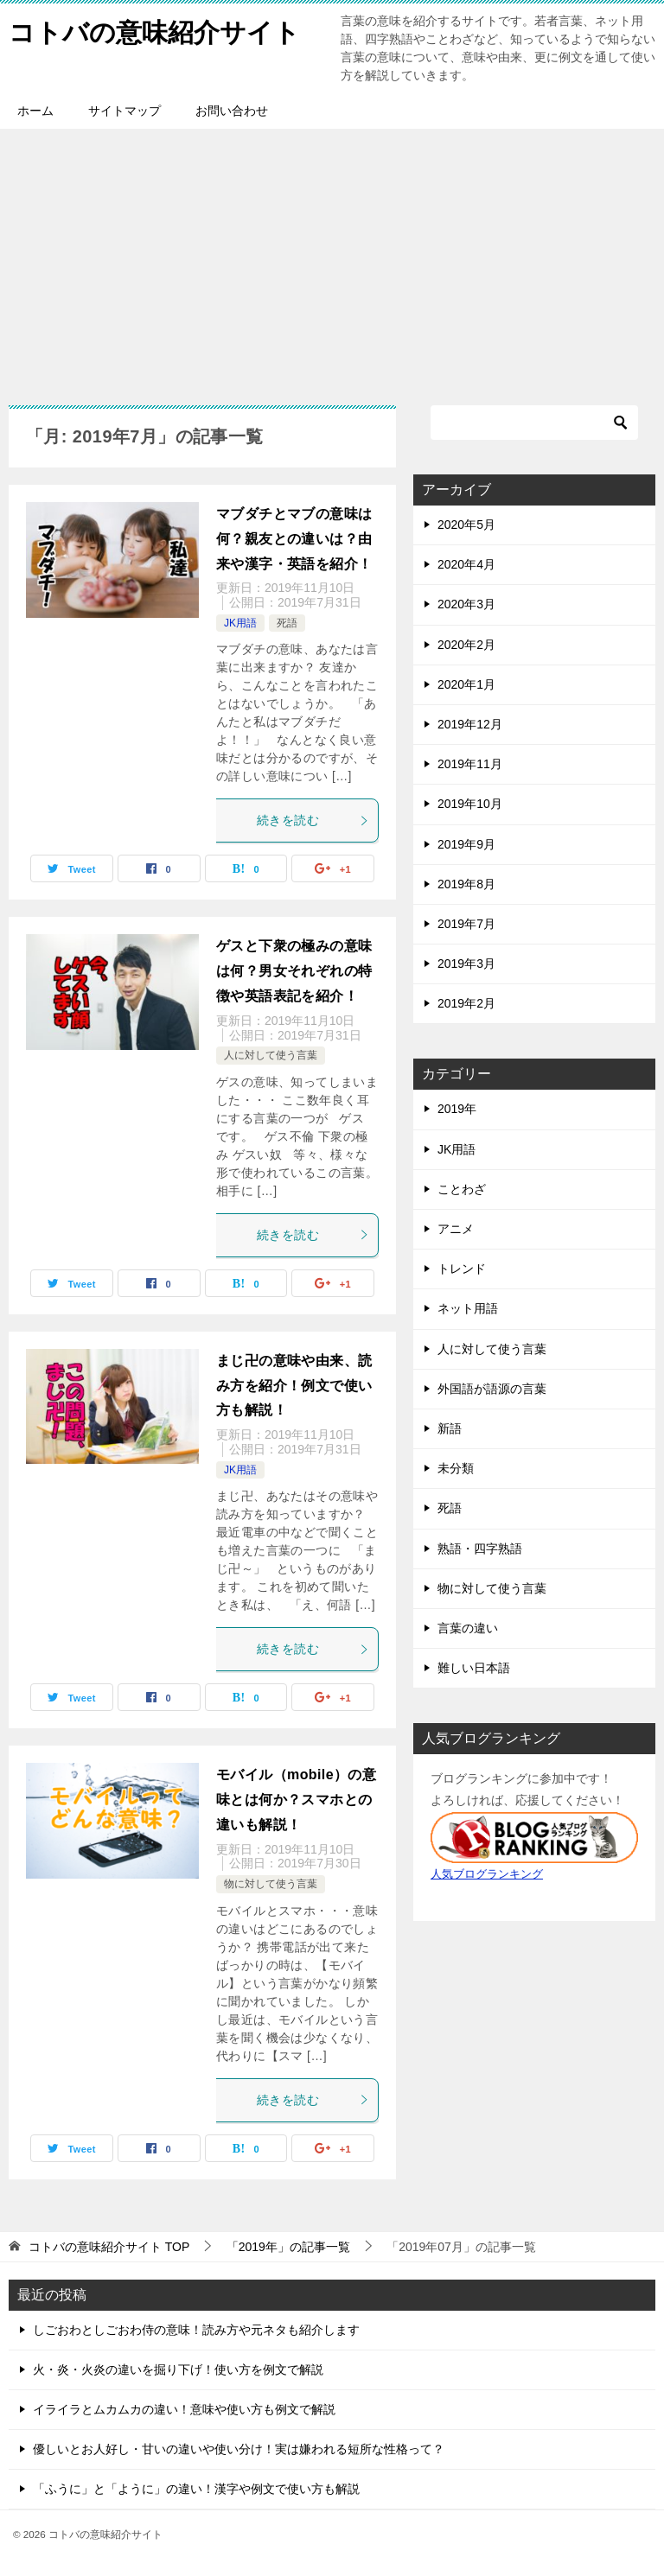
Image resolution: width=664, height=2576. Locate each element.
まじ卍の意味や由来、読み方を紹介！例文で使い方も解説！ (294, 1385)
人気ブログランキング (487, 1874)
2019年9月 (466, 844)
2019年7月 (466, 924)
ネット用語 (467, 1308)
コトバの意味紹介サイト (154, 29)
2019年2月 (466, 1003)
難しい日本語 (473, 1668)
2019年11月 (469, 764)
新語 (449, 1428)
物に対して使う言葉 (270, 1884)
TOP (109, 2247)
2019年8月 (466, 884)
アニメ (455, 1229)
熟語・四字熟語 (479, 1548)
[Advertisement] (332, 258)
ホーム (35, 111)
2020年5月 (466, 524)
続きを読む (313, 820)
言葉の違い (467, 1628)
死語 (287, 623)
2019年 (456, 1109)
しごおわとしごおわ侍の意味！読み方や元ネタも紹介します (196, 2330)
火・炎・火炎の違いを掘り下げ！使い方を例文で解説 (178, 2369)
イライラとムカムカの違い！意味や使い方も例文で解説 (184, 2409)
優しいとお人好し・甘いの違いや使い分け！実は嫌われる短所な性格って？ (238, 2449)
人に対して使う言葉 (270, 1055)
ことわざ (461, 1189)
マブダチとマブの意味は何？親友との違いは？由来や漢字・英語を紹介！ (294, 538)
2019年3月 (466, 963)
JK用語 (240, 623)
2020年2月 (466, 645)
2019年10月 (469, 804)
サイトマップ (124, 111)
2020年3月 (466, 604)
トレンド (461, 1268)
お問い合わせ (231, 111)
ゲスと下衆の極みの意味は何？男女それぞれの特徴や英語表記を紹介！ (294, 970)
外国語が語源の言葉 (491, 1389)
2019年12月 (469, 724)
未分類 (455, 1468)
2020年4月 (466, 564)
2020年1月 (466, 684)
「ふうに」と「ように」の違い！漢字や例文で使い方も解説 (196, 2489)
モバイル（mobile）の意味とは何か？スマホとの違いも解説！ (296, 1799)
